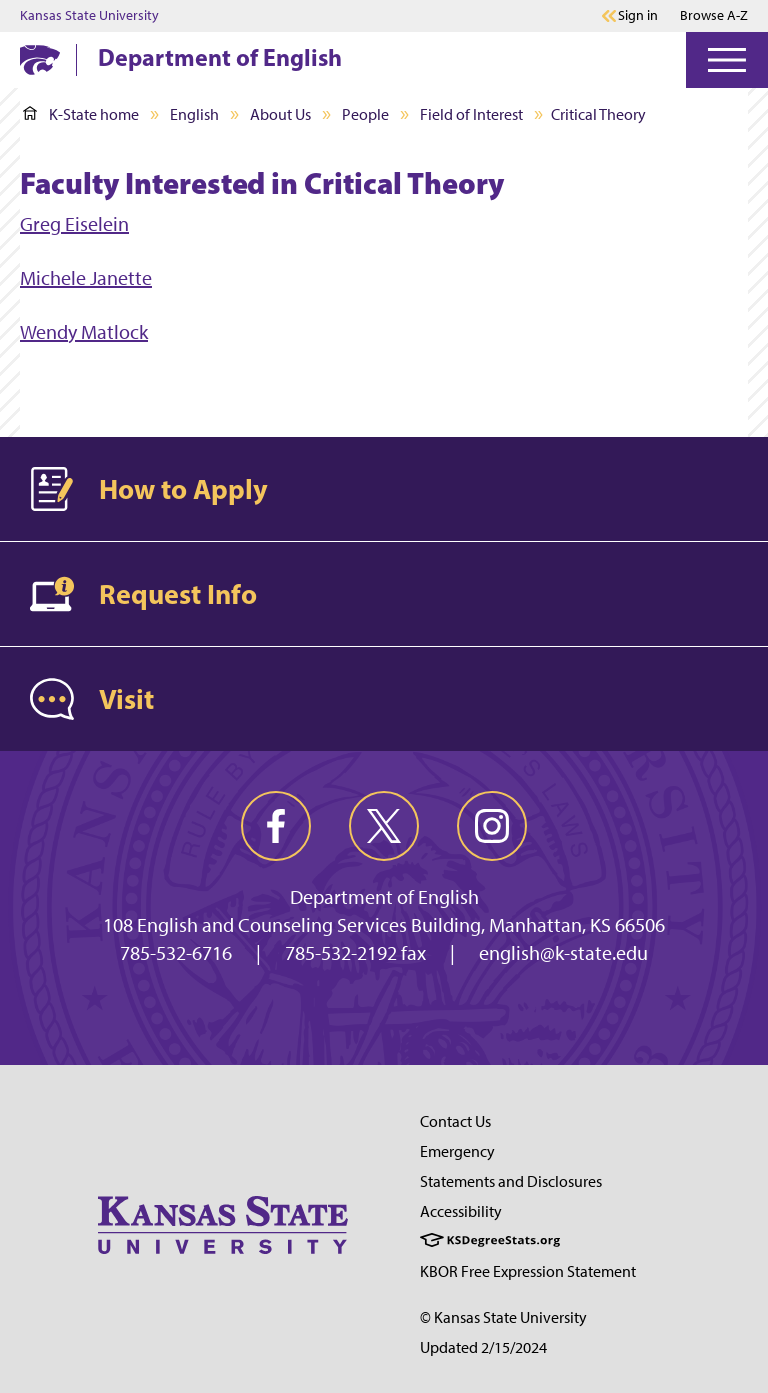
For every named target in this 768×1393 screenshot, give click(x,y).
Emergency (457, 1151)
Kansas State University (89, 16)
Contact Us (455, 1121)
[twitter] (384, 826)
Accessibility (461, 1211)
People (365, 114)
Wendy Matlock (84, 332)
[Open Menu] (727, 60)
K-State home (81, 114)
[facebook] (276, 826)
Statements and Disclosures (511, 1181)
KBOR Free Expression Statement (528, 1271)
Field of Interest (471, 114)
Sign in (638, 16)
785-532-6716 (176, 953)
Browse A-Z (714, 15)
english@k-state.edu (563, 953)
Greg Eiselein (74, 224)
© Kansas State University (503, 1317)
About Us (280, 114)
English (194, 114)
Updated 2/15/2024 (483, 1347)
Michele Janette (86, 278)
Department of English (220, 57)
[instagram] (492, 826)
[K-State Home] (40, 59)
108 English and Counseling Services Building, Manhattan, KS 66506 (384, 925)
